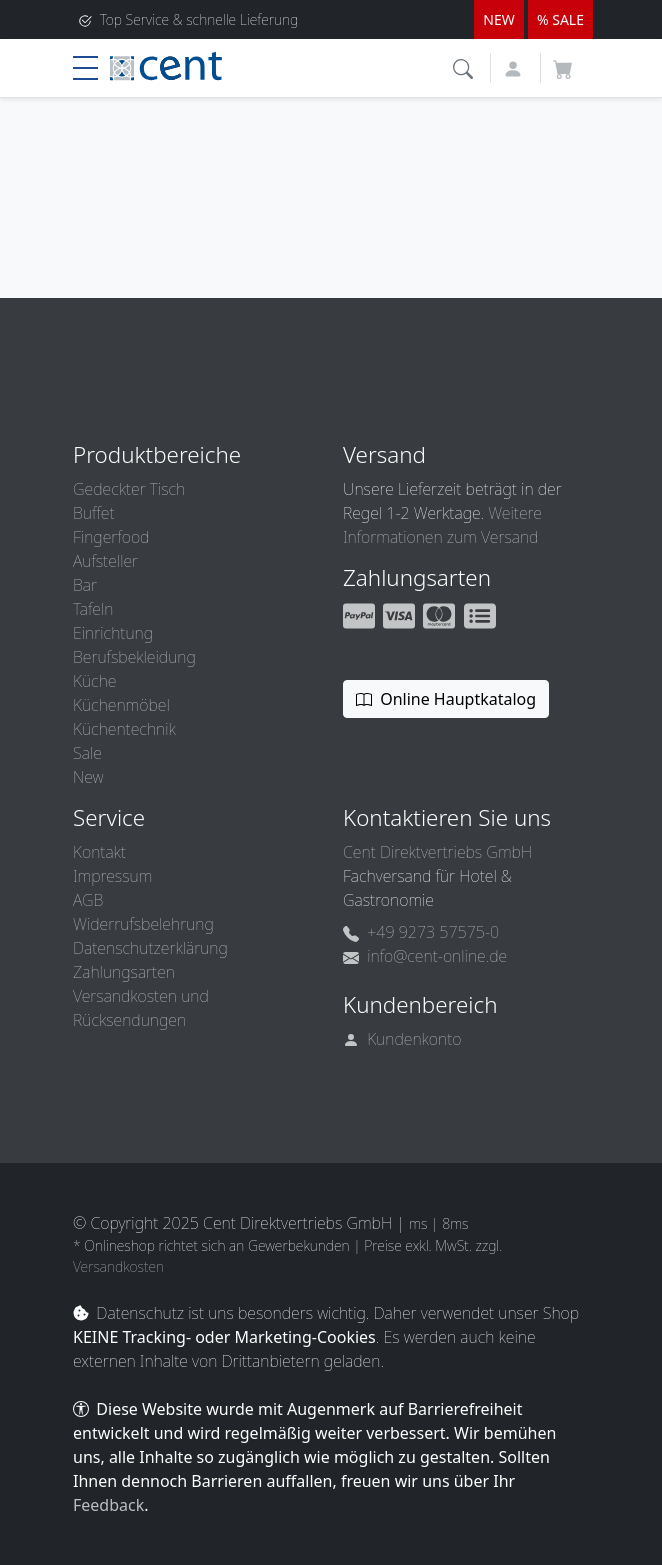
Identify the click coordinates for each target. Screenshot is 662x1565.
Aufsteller (105, 561)
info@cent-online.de (425, 956)
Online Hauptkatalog (446, 699)
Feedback (108, 1505)
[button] (465, 66)
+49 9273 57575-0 (421, 932)
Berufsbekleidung (134, 657)
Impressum (112, 876)
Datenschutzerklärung (150, 948)
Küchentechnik (124, 729)
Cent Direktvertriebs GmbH (437, 852)
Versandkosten (118, 1266)
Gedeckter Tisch (129, 489)
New (88, 777)
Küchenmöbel (121, 705)
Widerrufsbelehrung (143, 924)
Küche (94, 681)
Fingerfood (111, 537)
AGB (88, 900)
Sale (87, 753)
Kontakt (99, 852)
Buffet (94, 513)
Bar (85, 585)
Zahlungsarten (124, 972)
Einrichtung (113, 633)
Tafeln (93, 609)
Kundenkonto (402, 1039)
